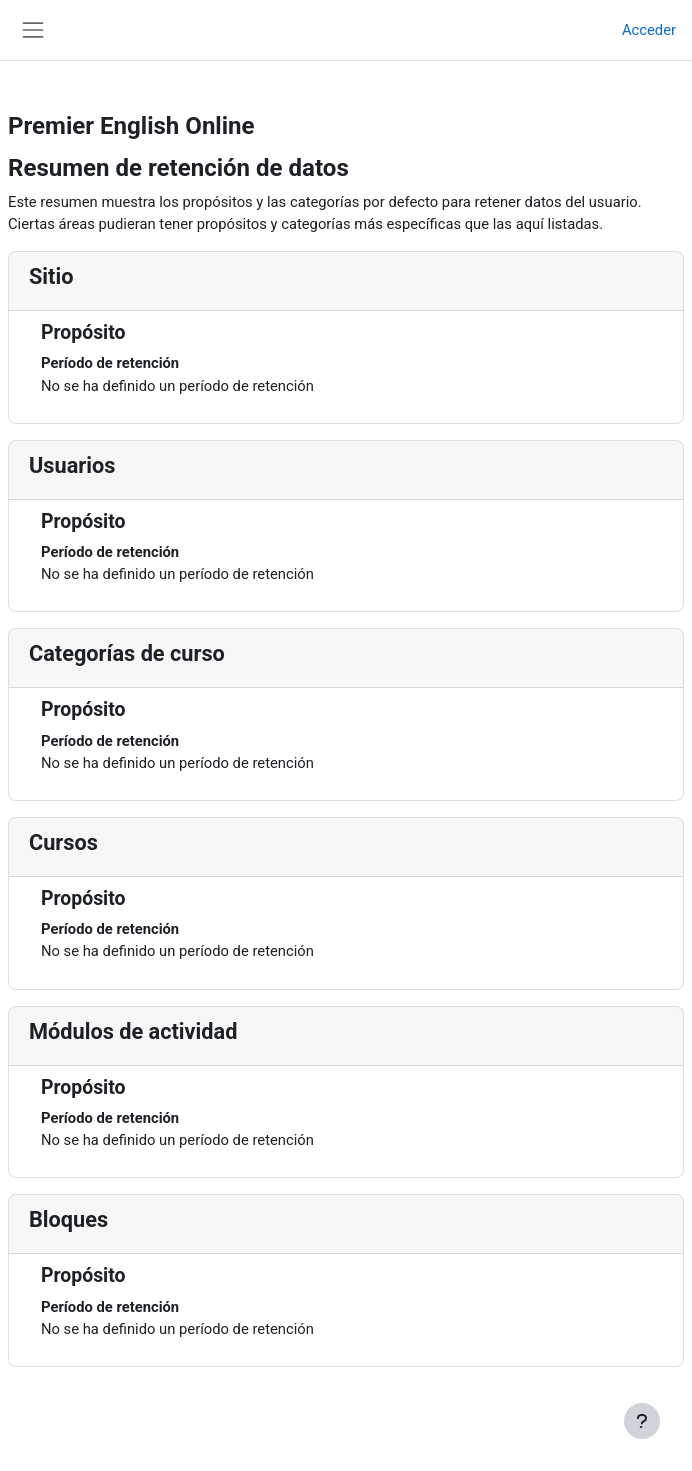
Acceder (649, 30)
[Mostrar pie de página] (642, 1421)
